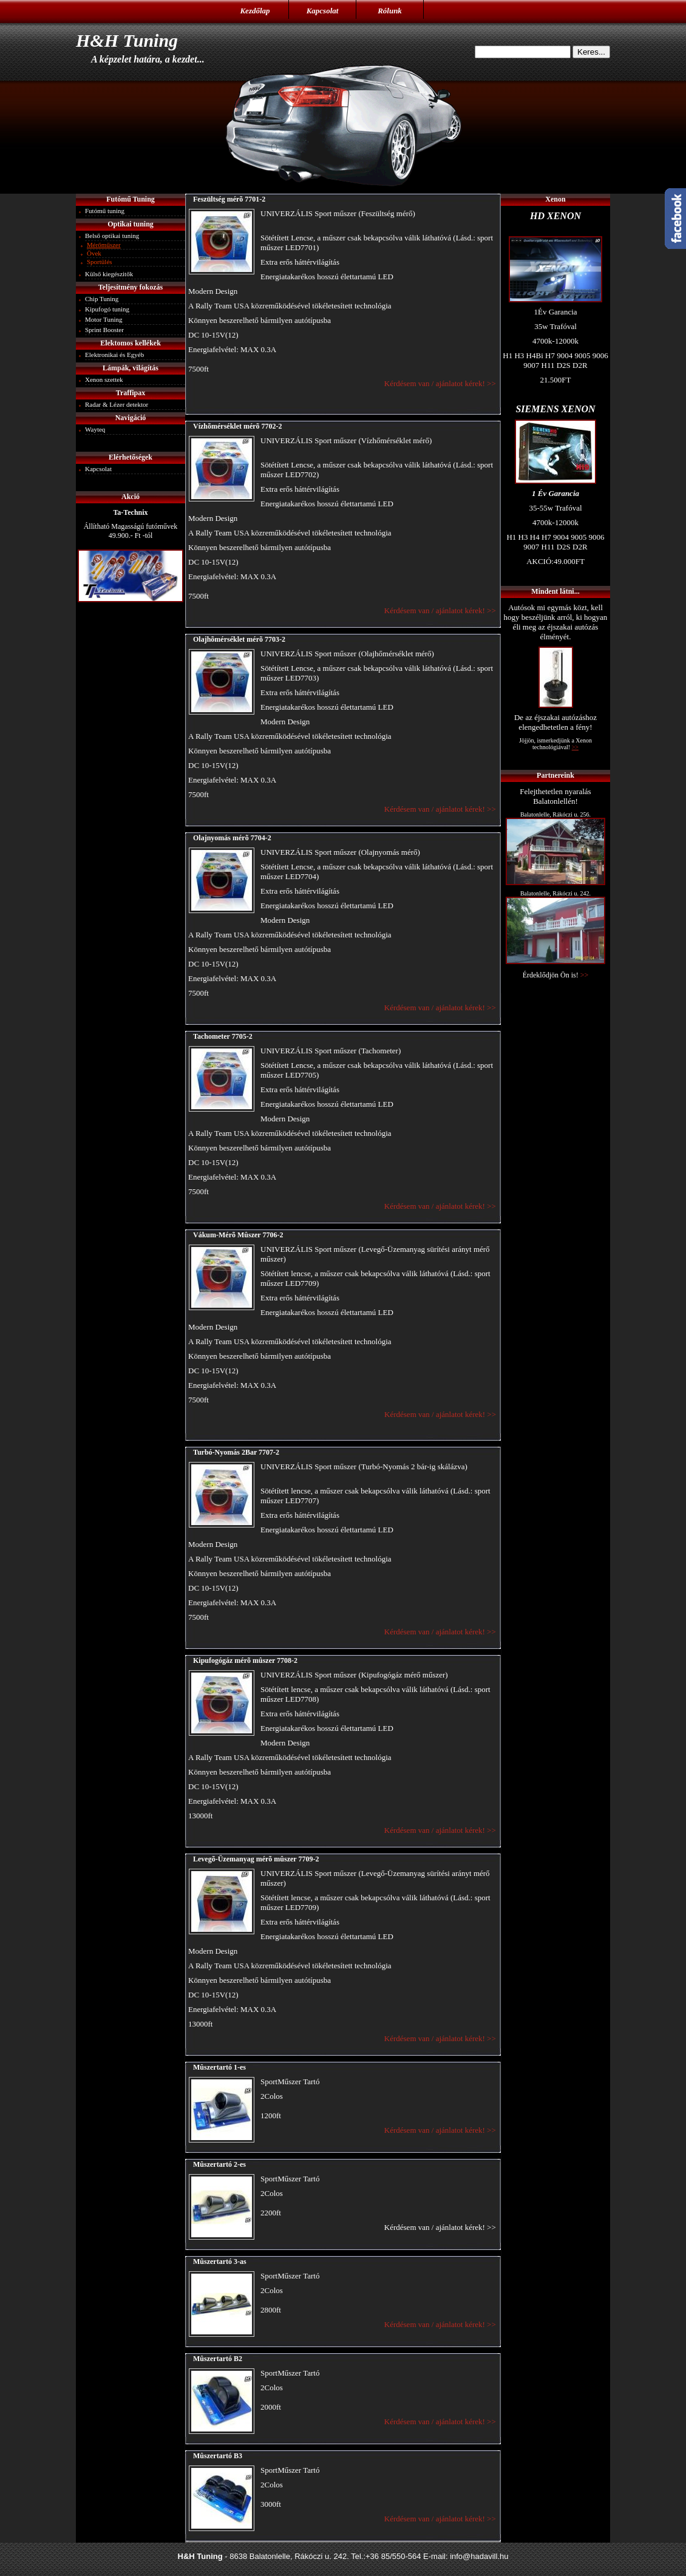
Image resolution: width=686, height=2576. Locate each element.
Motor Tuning (103, 319)
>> (584, 975)
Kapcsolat (323, 10)
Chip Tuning (101, 298)
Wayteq (95, 429)
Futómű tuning (104, 210)
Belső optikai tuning (112, 235)
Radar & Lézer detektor (116, 404)
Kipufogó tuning (107, 309)
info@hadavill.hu (479, 2556)
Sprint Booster (104, 329)
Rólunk (390, 10)
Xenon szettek (104, 379)
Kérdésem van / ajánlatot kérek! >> (441, 383)
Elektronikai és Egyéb (114, 354)
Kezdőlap (255, 10)
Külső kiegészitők (109, 273)
